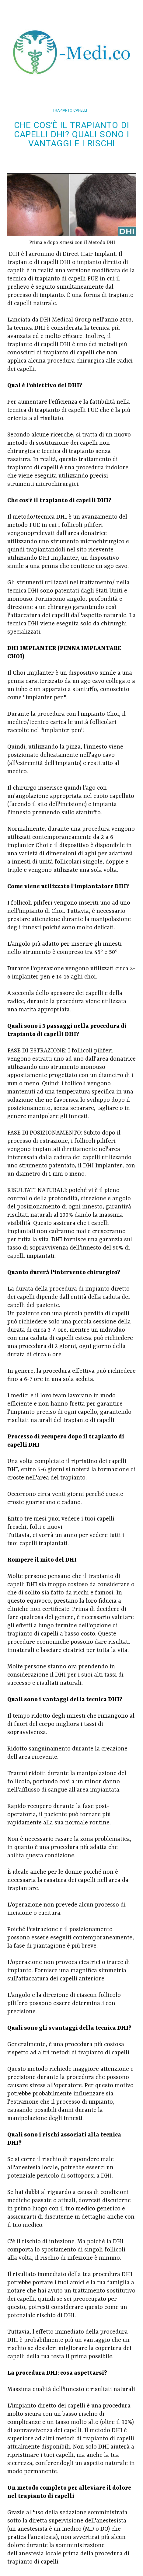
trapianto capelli (70, 110)
